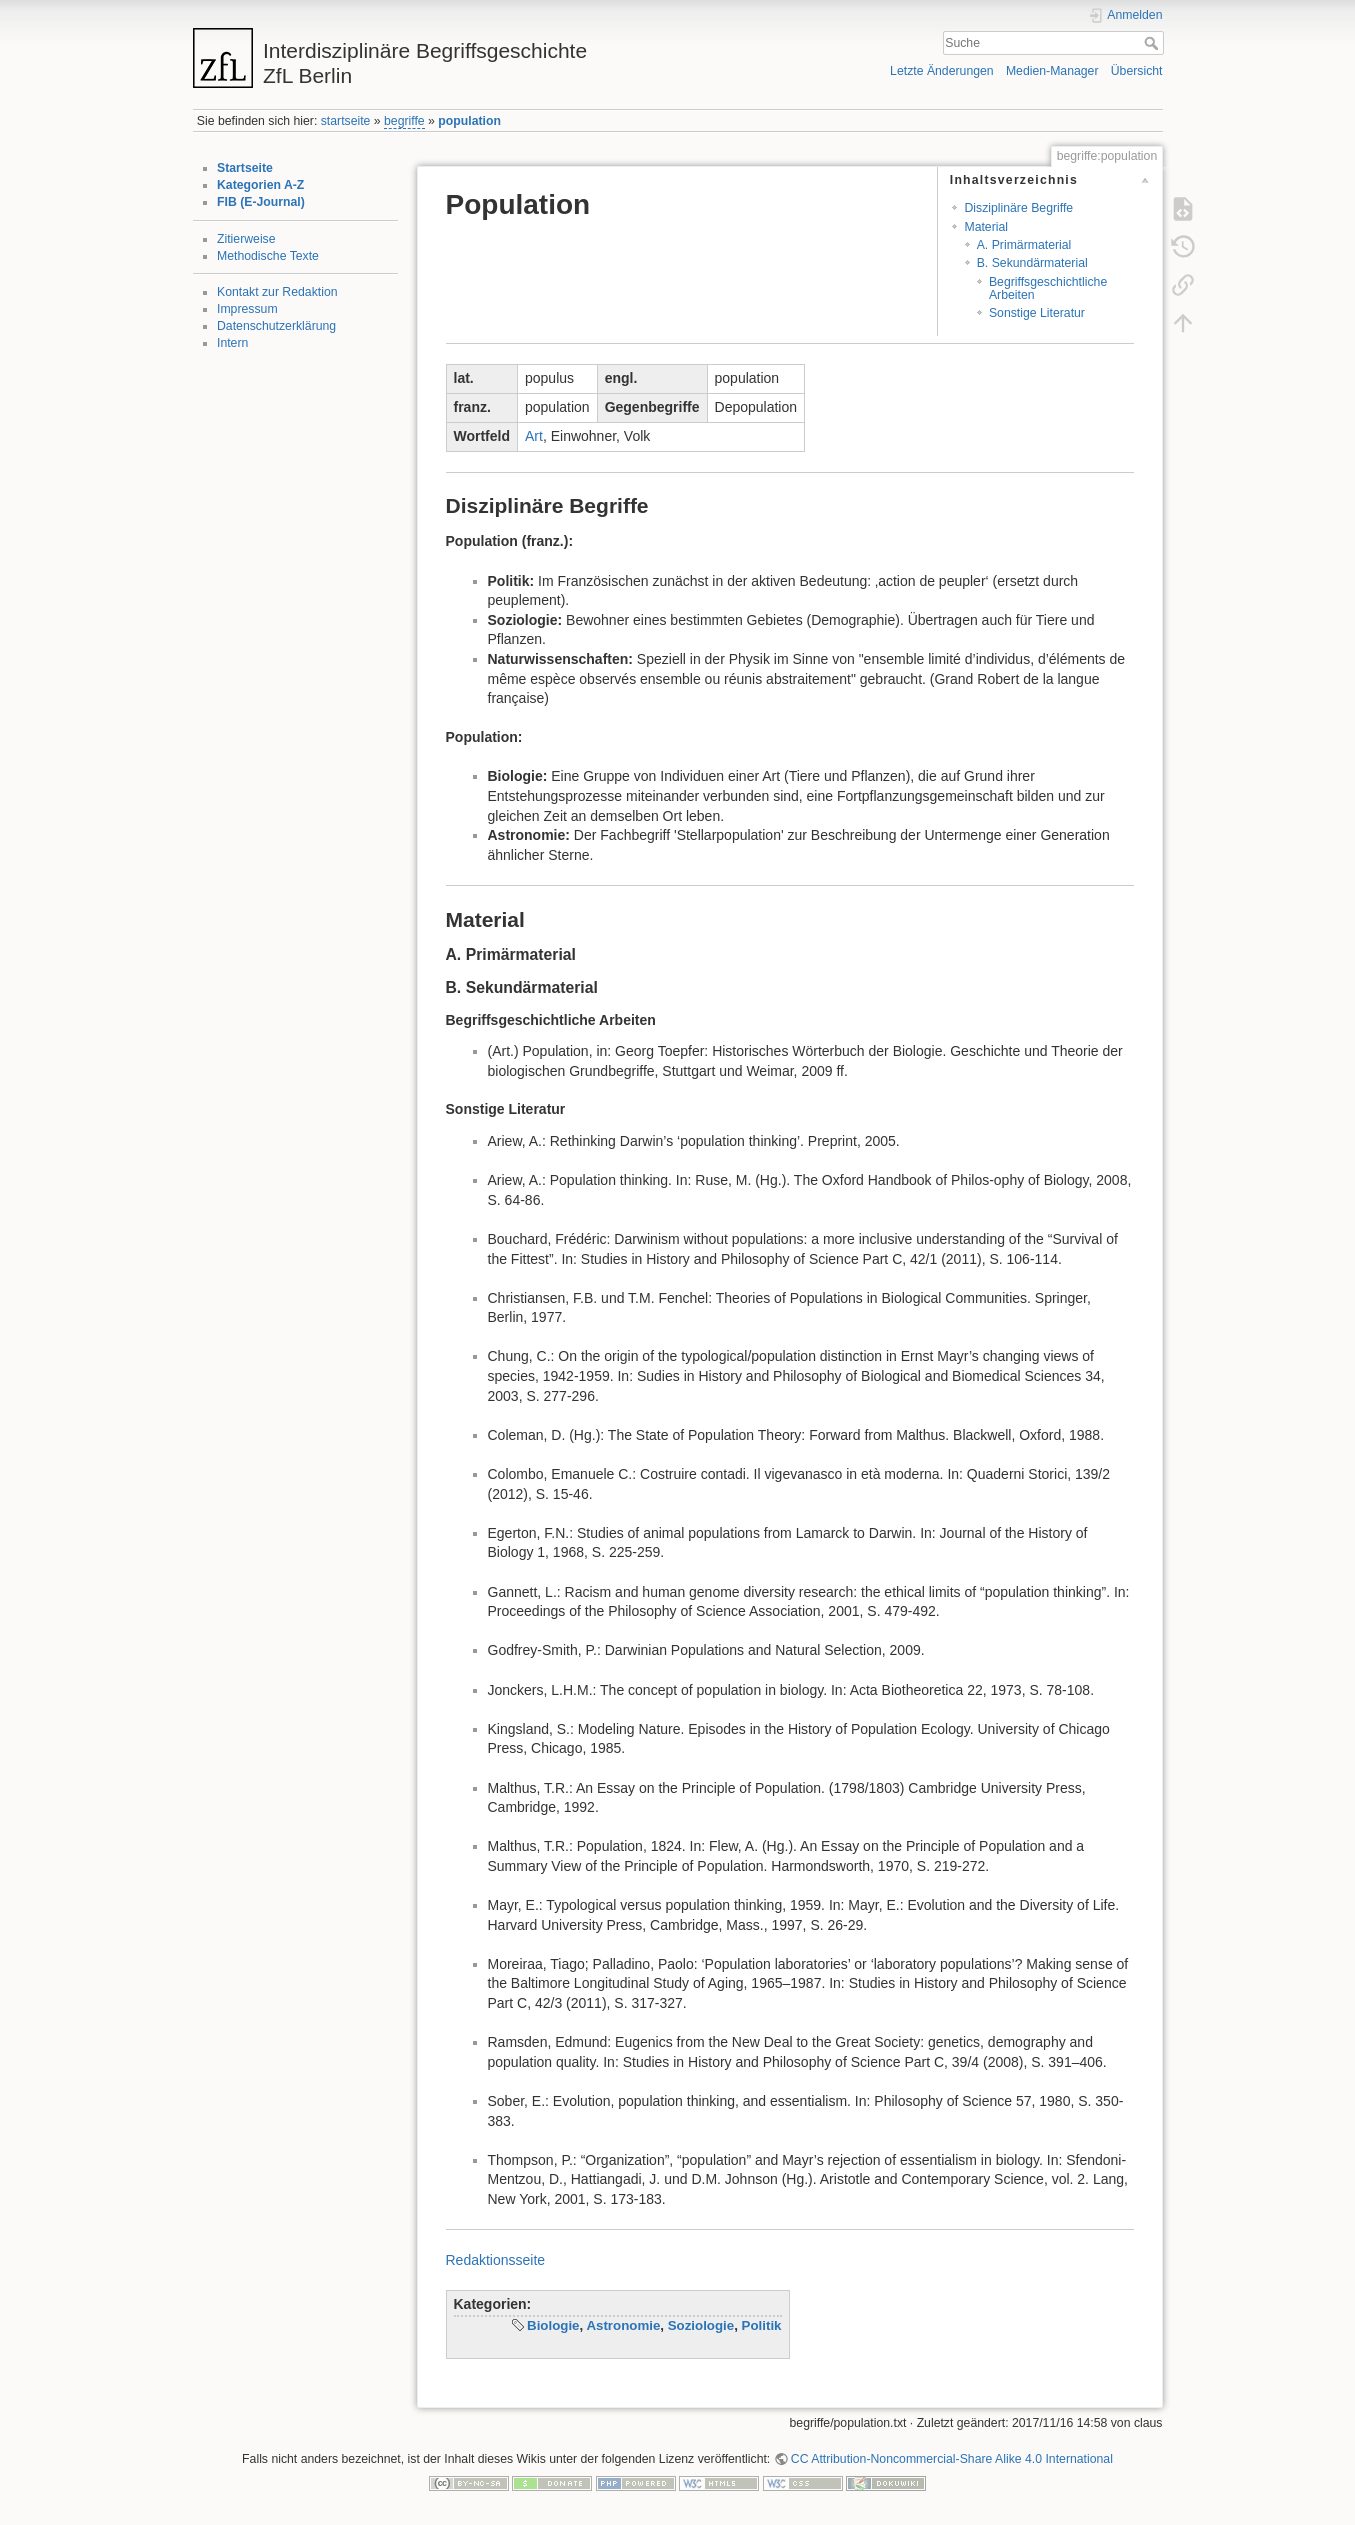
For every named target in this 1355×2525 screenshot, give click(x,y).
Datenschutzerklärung (276, 326)
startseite (346, 121)
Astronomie (623, 2325)
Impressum (247, 309)
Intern (232, 343)
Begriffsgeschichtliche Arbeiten (1048, 288)
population (469, 121)
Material (986, 227)
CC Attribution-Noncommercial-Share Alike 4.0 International (952, 2459)
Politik (762, 2325)
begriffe (404, 121)
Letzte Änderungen (942, 71)
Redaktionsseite (496, 2260)
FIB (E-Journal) (261, 202)
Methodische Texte (268, 256)
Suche (1153, 43)
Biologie (553, 2325)
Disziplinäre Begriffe (1018, 208)
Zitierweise (246, 239)
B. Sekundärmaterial (1032, 263)
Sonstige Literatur (1037, 313)
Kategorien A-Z (260, 185)
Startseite (245, 168)
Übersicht (1137, 71)
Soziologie (701, 2325)
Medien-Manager (1052, 71)
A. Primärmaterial (1024, 245)
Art (534, 436)
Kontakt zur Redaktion (277, 292)
